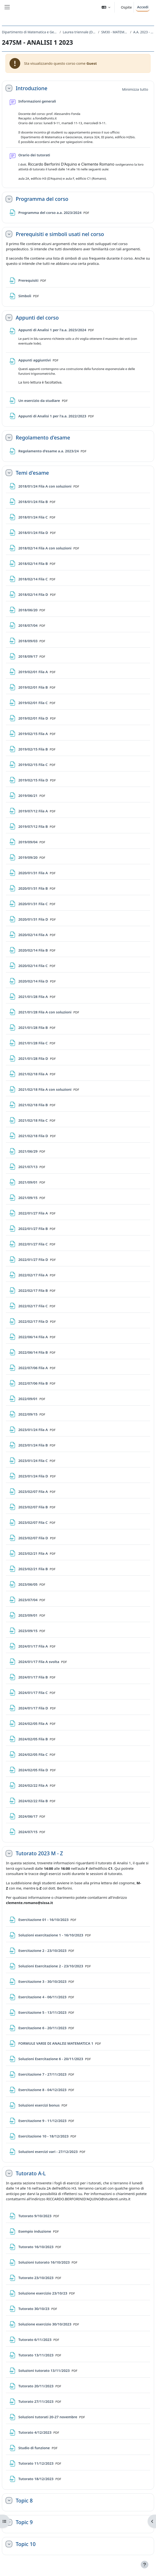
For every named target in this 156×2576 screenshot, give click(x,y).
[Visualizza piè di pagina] (144, 2564)
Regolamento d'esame (43, 437)
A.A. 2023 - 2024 (143, 32)
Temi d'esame (32, 473)
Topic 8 (24, 2500)
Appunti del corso (37, 318)
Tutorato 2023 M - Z (39, 1853)
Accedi (142, 7)
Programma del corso (42, 199)
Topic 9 (24, 2522)
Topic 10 (25, 2544)
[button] (106, 7)
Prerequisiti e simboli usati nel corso (60, 234)
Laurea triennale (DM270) (79, 32)
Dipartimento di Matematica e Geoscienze (30, 32)
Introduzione (31, 88)
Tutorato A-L (31, 2173)
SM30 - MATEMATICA (114, 32)
